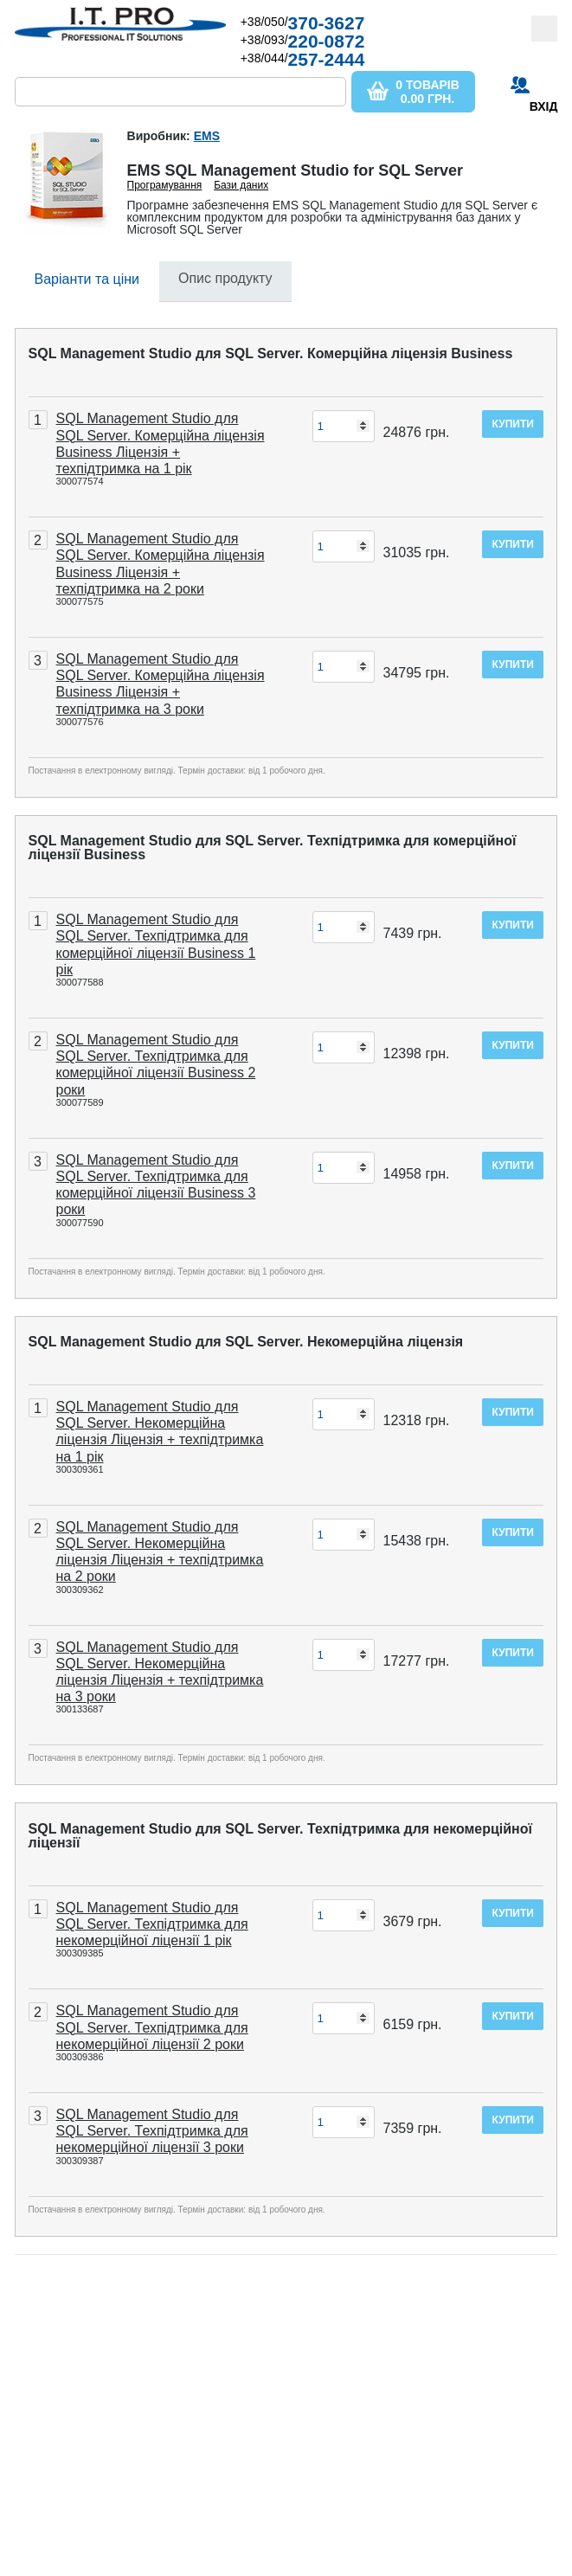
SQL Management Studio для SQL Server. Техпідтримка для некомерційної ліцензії (281, 1835)
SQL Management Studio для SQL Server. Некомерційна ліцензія (246, 1341)
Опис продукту (225, 278)
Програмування (164, 185)
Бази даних (241, 185)
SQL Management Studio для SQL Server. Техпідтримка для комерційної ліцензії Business (273, 847)
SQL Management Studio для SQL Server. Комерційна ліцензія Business (271, 353)
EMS (207, 136)
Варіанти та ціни (87, 279)
